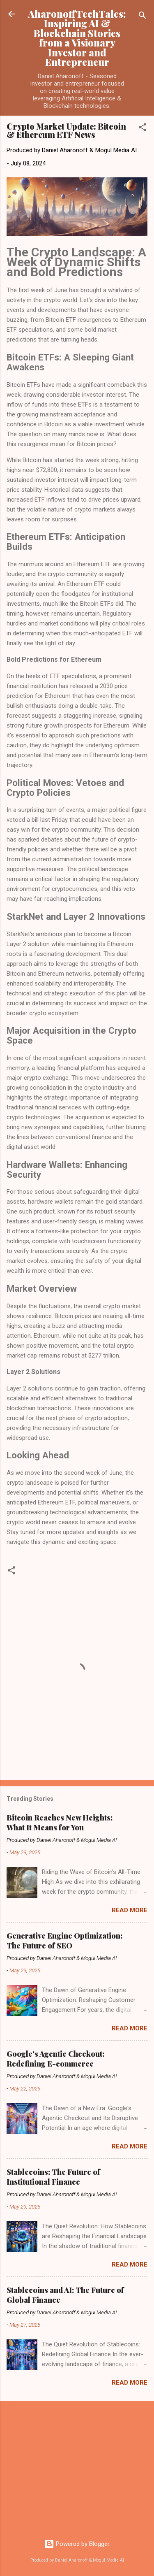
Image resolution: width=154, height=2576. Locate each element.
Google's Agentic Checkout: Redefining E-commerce (55, 2059)
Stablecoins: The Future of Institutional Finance (53, 2177)
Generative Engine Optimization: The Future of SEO (64, 1941)
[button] (142, 128)
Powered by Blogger (77, 2544)
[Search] (142, 16)
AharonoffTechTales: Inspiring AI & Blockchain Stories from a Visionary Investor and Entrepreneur (77, 37)
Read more (129, 1910)
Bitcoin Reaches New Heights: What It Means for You (60, 1822)
